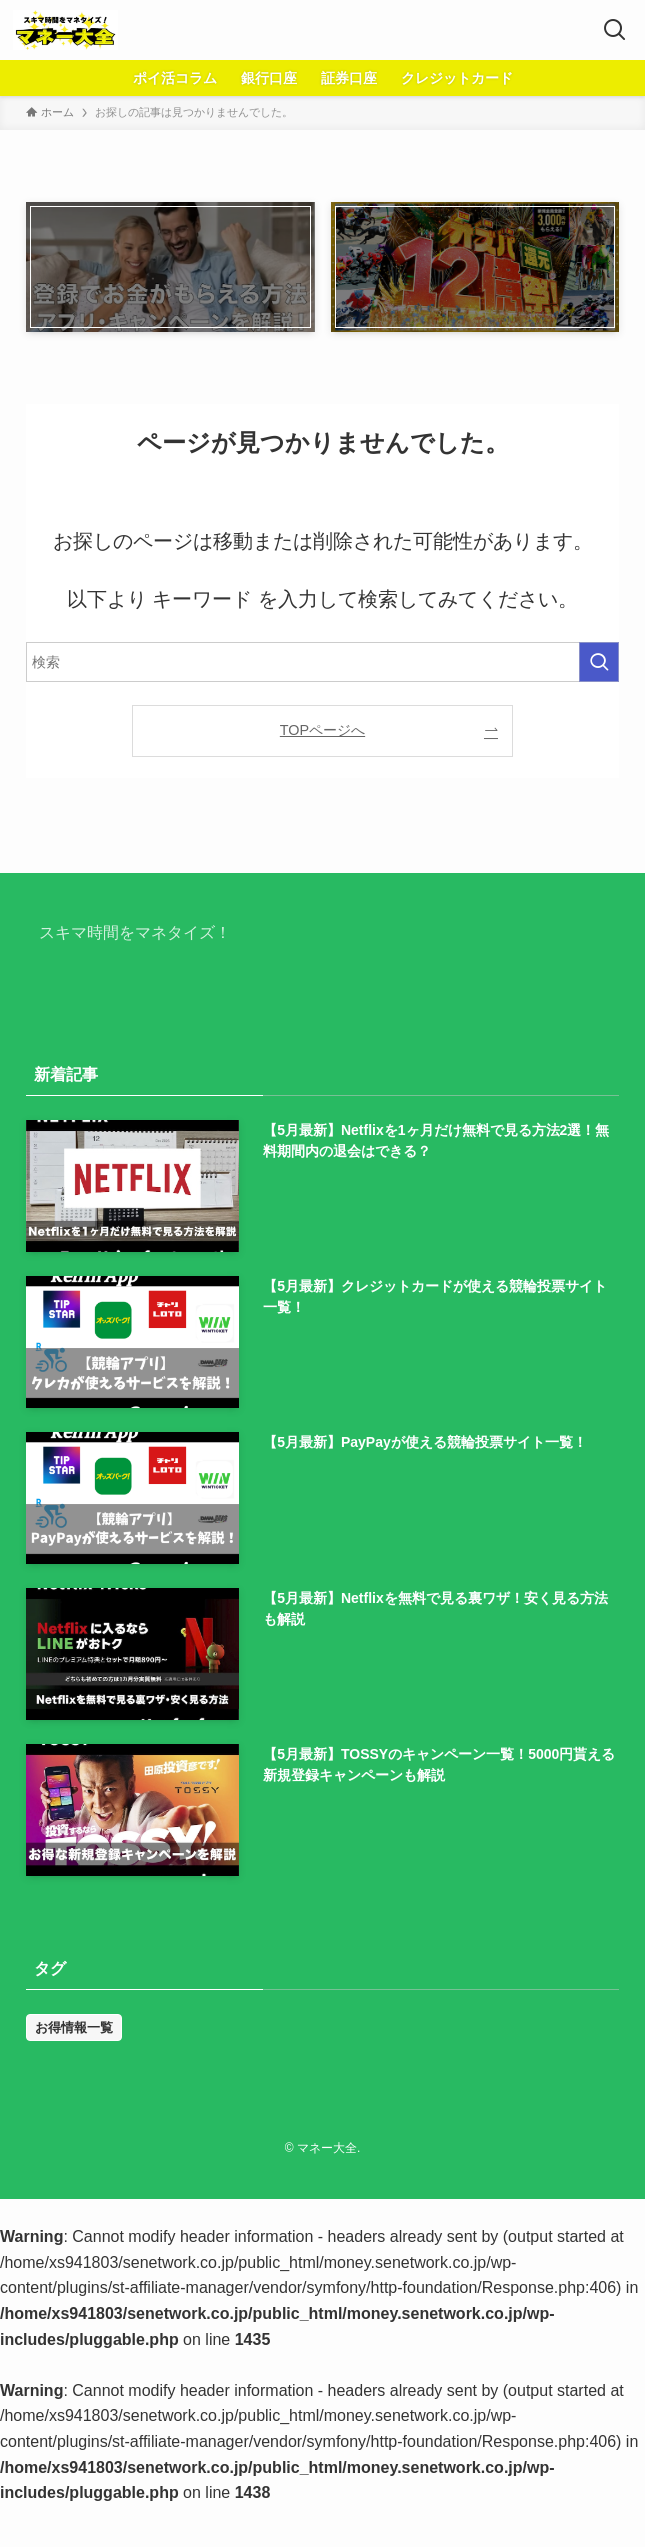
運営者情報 (257, 2126)
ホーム (86, 2126)
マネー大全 (100, 976)
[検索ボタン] (615, 30)
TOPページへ (322, 730)
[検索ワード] (322, 662)
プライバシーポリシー (376, 2126)
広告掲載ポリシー (234, 2146)
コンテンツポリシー (519, 2126)
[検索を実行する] (599, 662)
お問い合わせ (166, 2126)
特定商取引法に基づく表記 (384, 2146)
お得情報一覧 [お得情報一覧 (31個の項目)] (74, 2027)
